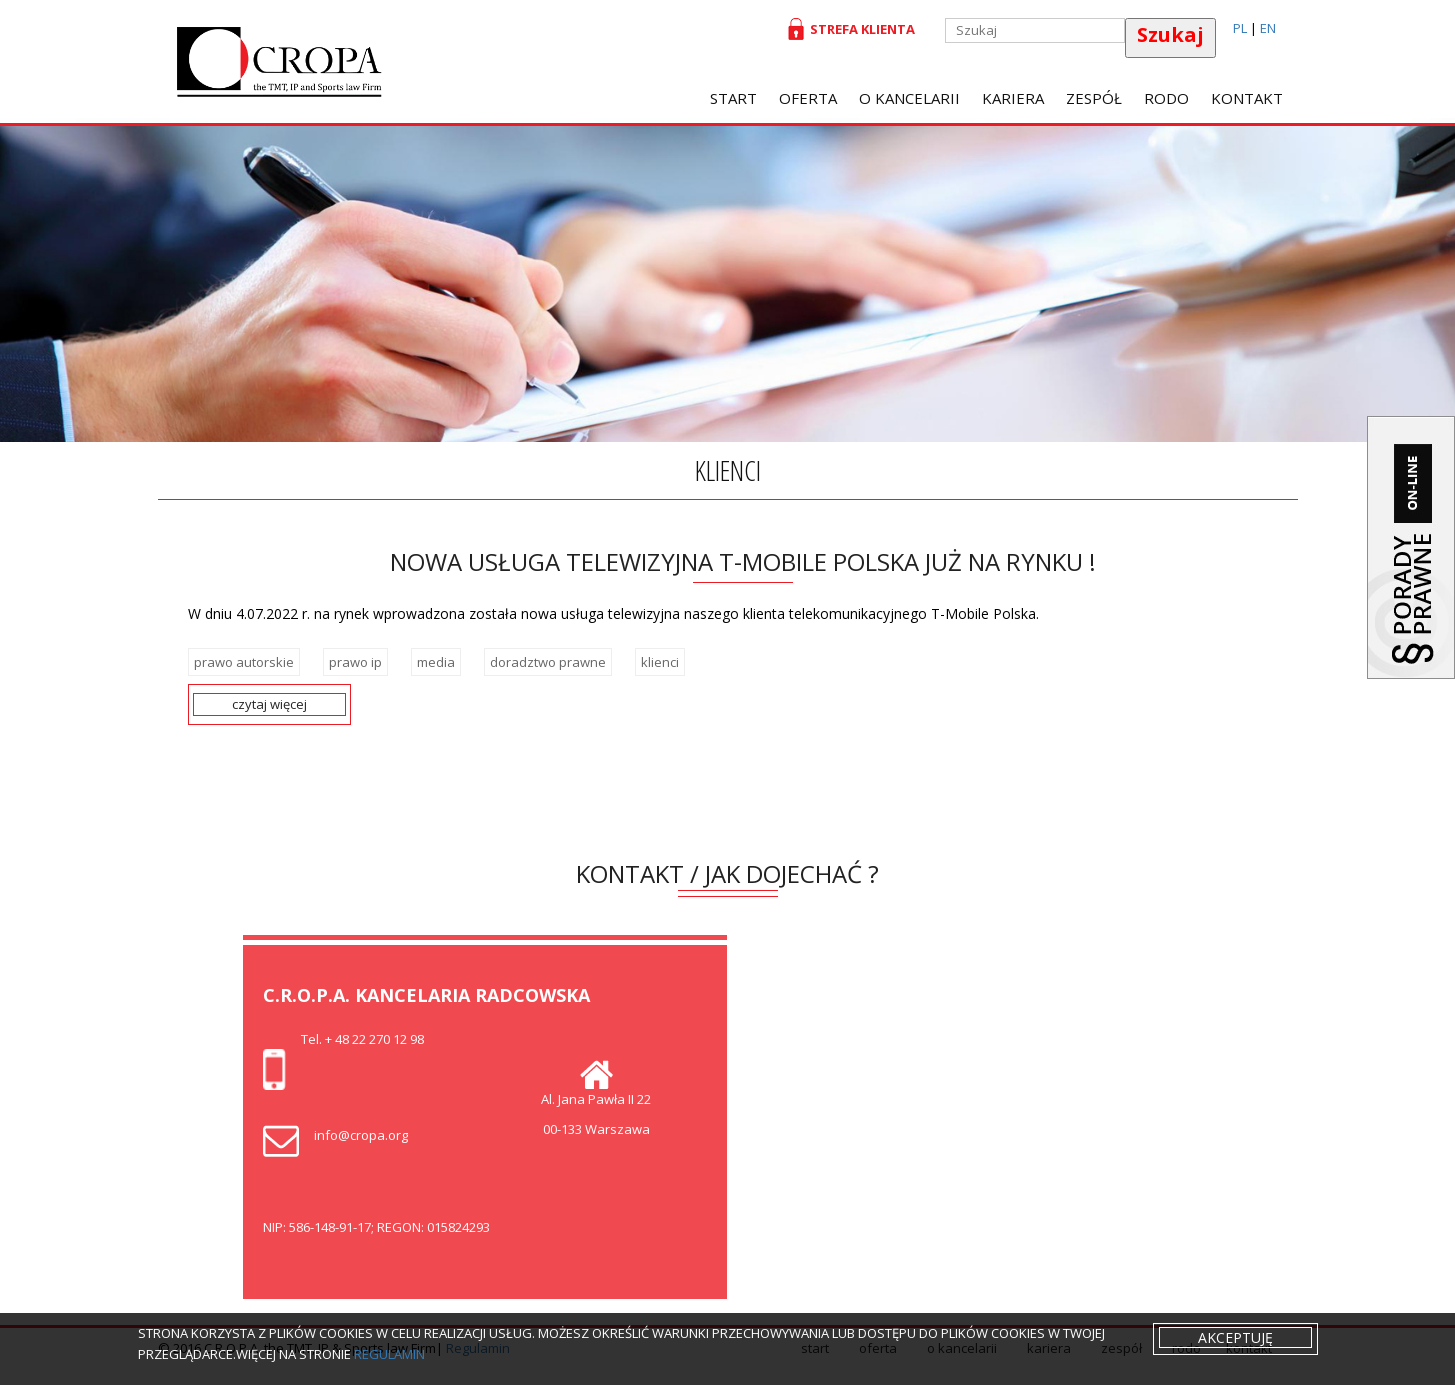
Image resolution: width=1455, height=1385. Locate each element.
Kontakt (1247, 98)
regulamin (389, 1354)
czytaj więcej (269, 704)
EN (1268, 28)
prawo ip (355, 662)
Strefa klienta (859, 29)
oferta (808, 98)
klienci (660, 662)
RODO (1166, 98)
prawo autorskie (244, 662)
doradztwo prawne (548, 662)
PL (1240, 28)
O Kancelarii (909, 98)
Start (733, 98)
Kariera (1013, 98)
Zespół (1094, 98)
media (436, 662)
